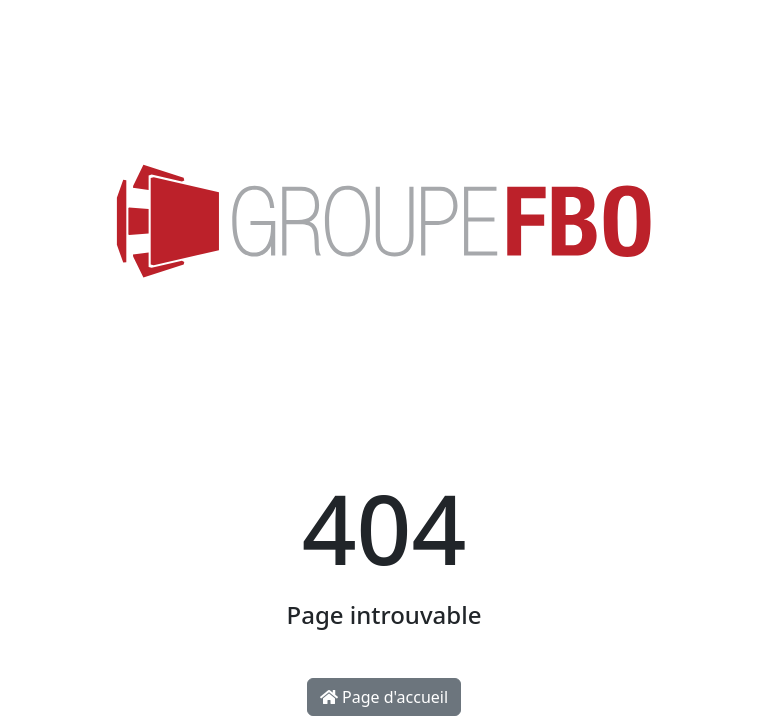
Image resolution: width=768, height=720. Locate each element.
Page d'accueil (384, 697)
